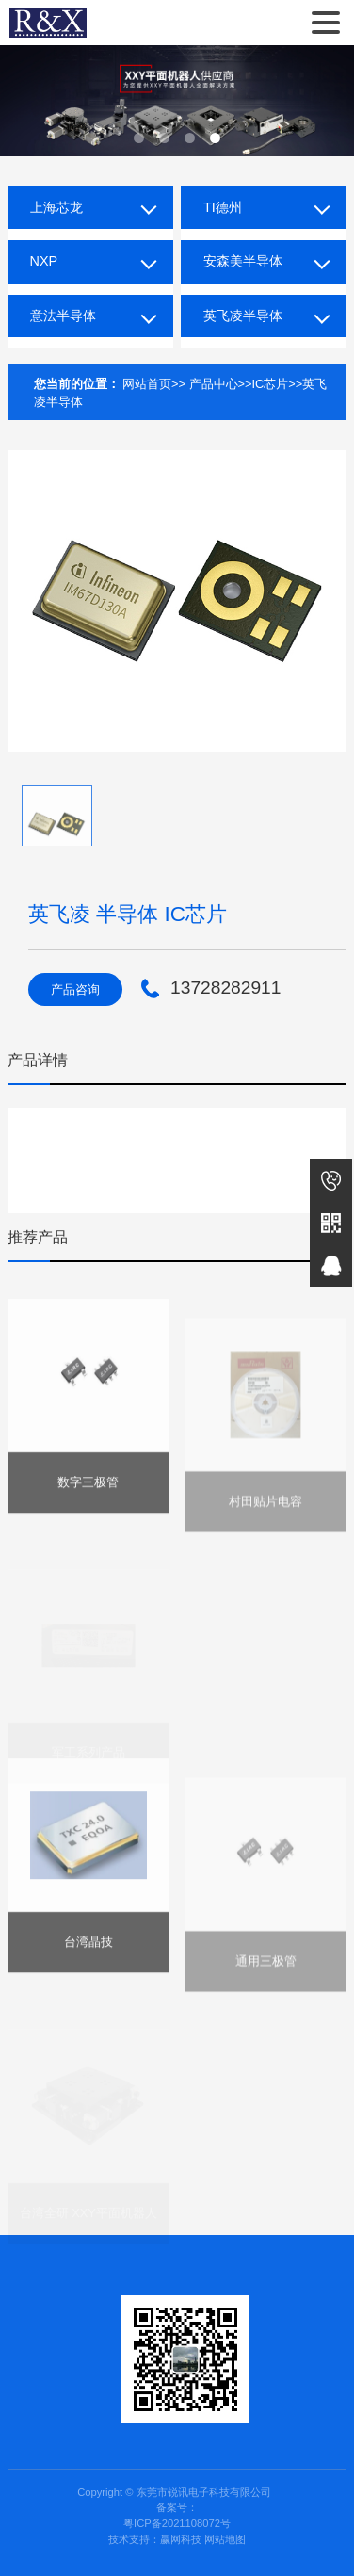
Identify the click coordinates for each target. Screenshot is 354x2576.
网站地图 (225, 2539)
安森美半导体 (242, 260)
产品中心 (213, 384)
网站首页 (146, 384)
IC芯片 (270, 384)
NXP (44, 260)
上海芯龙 (56, 207)
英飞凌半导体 (242, 315)
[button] (139, 138)
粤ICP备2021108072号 (177, 2523)
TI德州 (222, 207)
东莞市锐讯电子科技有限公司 (48, 23)
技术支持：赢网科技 (154, 2539)
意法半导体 (63, 315)
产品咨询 (75, 989)
